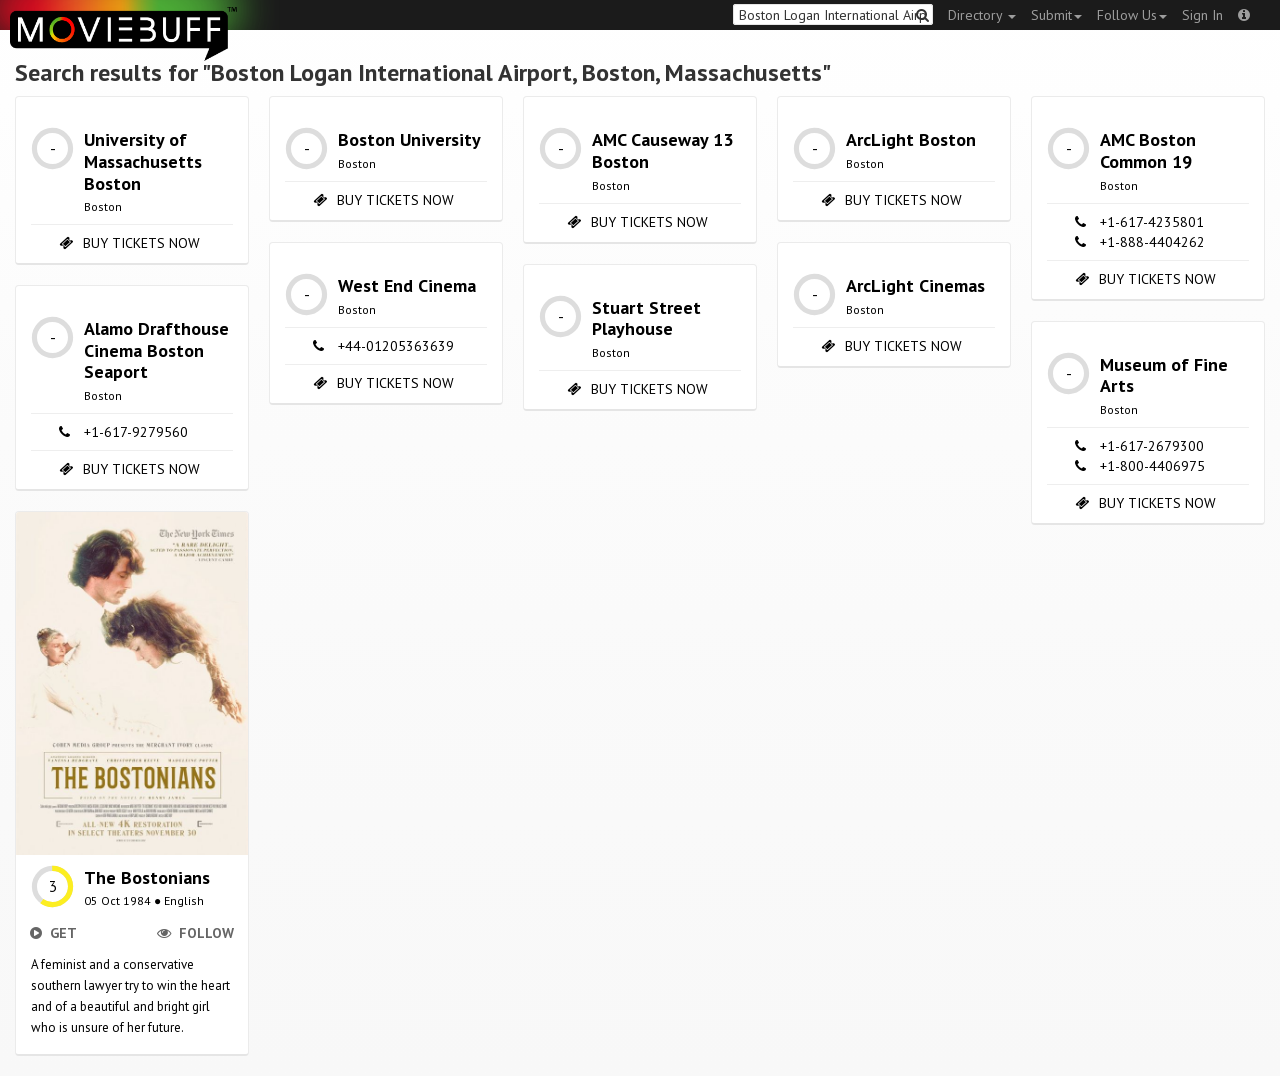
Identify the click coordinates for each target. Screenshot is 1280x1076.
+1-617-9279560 (136, 432)
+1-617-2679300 (1152, 446)
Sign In (1202, 15)
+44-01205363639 (396, 346)
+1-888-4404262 (1152, 242)
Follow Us (1132, 15)
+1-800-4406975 (1152, 466)
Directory (982, 15)
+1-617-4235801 (1152, 222)
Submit (1056, 15)
